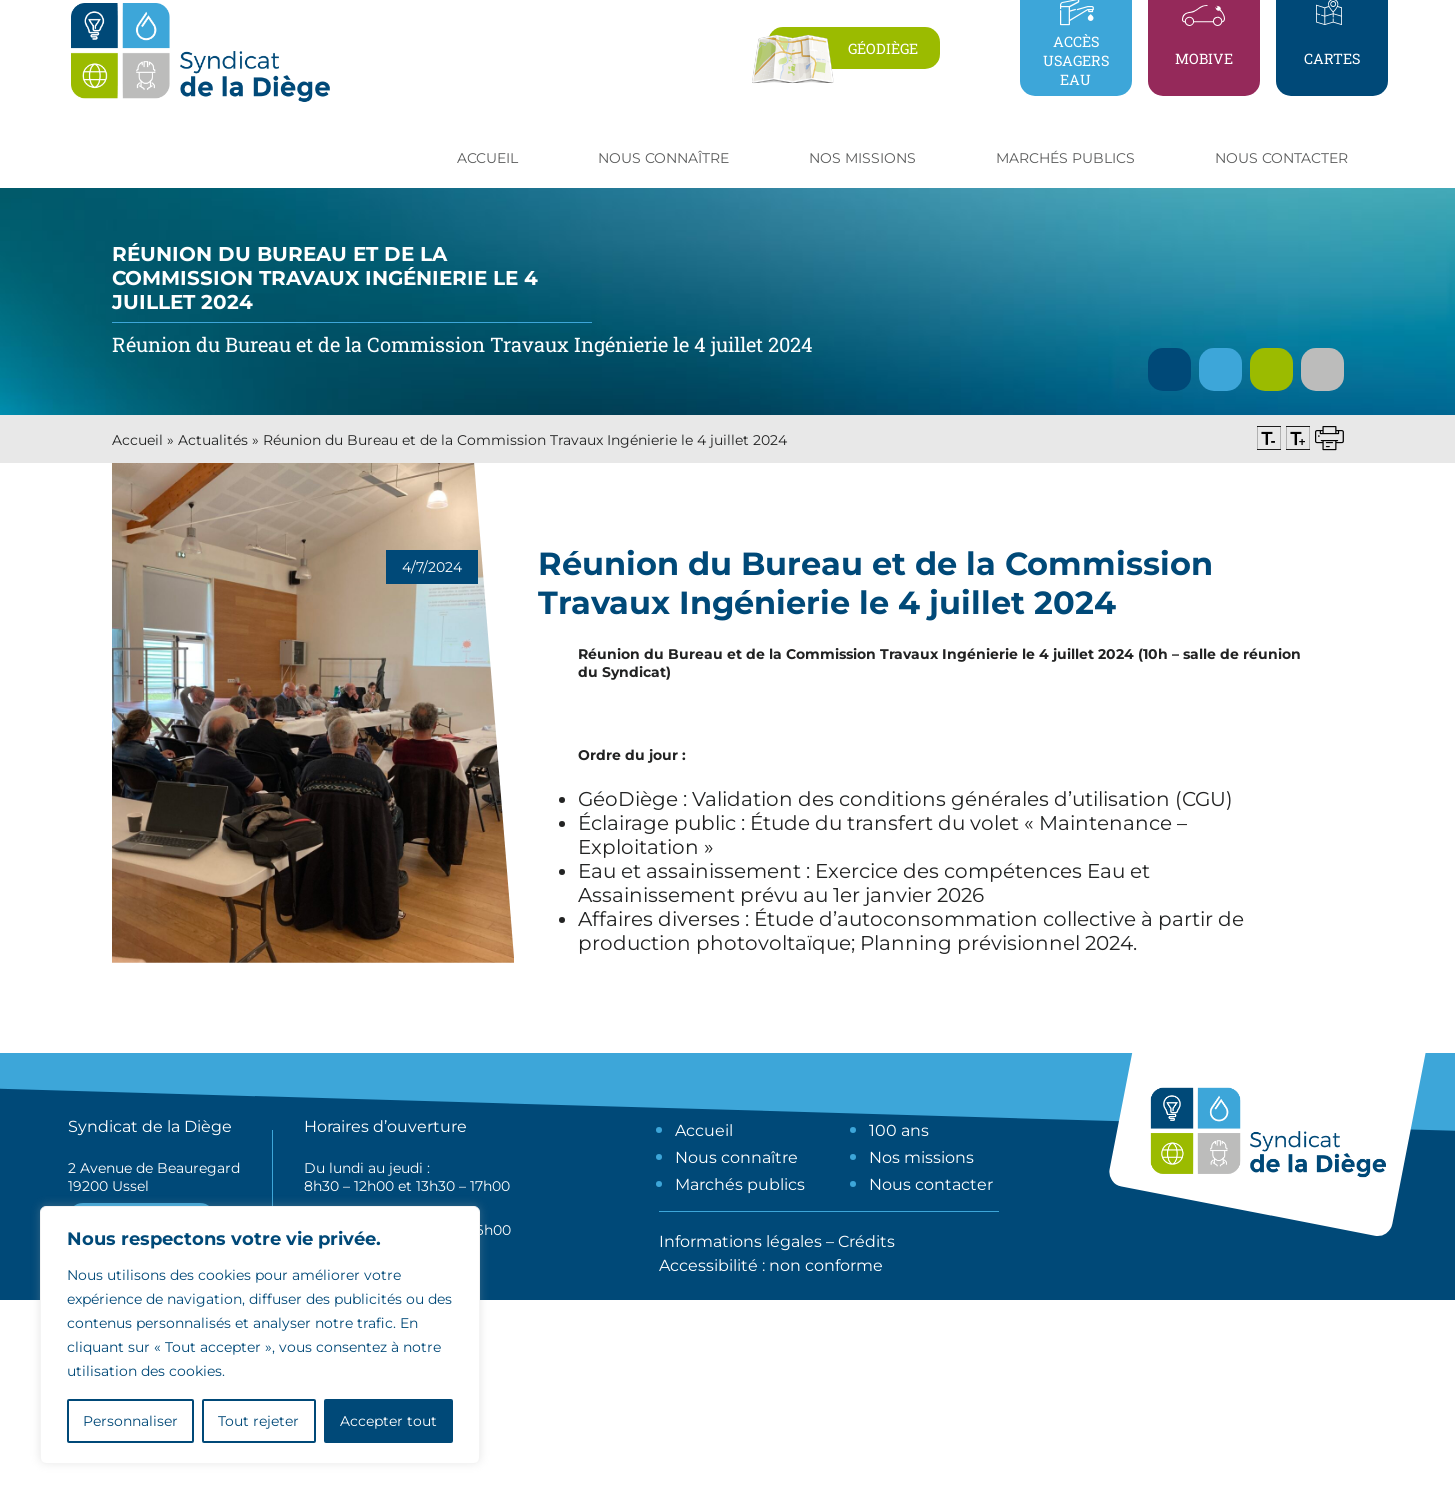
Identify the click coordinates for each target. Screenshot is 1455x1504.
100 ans (899, 1130)
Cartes (1332, 58)
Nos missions (921, 1157)
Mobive (1204, 58)
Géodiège (883, 48)
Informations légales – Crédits (777, 1241)
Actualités (213, 440)
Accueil (487, 158)
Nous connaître (736, 1157)
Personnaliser (130, 1421)
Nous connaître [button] (663, 158)
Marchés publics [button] (1065, 158)
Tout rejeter (258, 1421)
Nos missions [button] (862, 158)
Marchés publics (740, 1184)
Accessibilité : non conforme (771, 1265)
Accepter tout (388, 1421)
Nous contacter (1281, 158)
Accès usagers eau (1076, 60)
